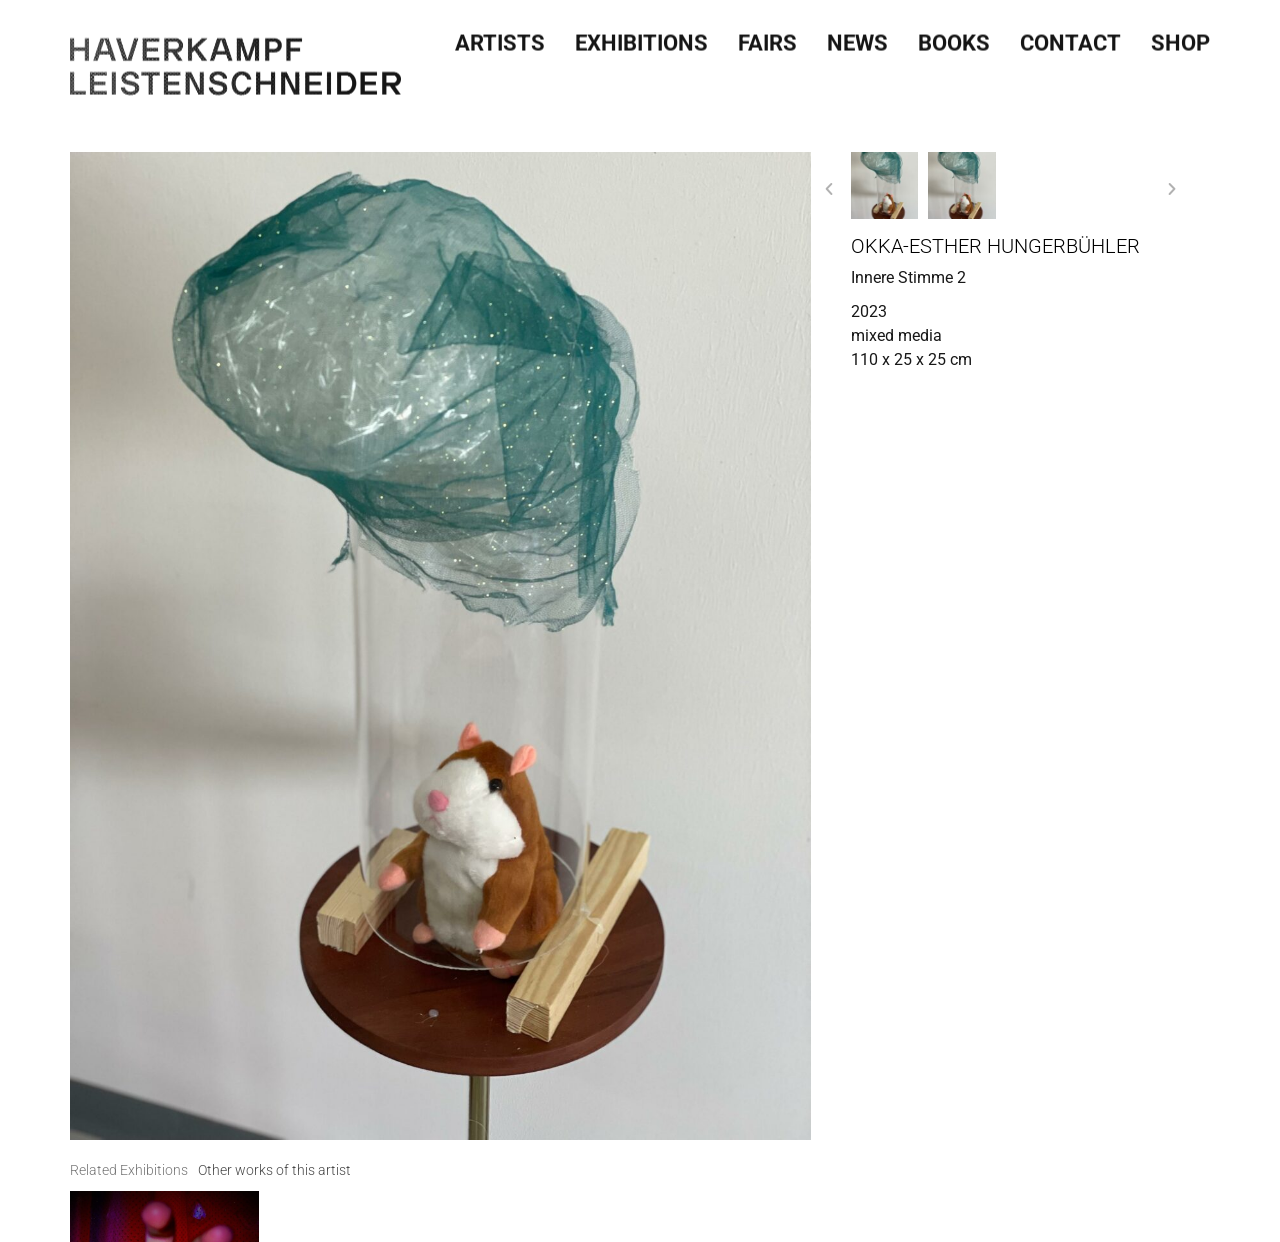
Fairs (767, 37)
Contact (1070, 37)
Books (954, 37)
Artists (500, 37)
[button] (829, 189)
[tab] (129, 1170)
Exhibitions (641, 37)
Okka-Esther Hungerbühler (995, 246)
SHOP (1180, 37)
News (857, 37)
